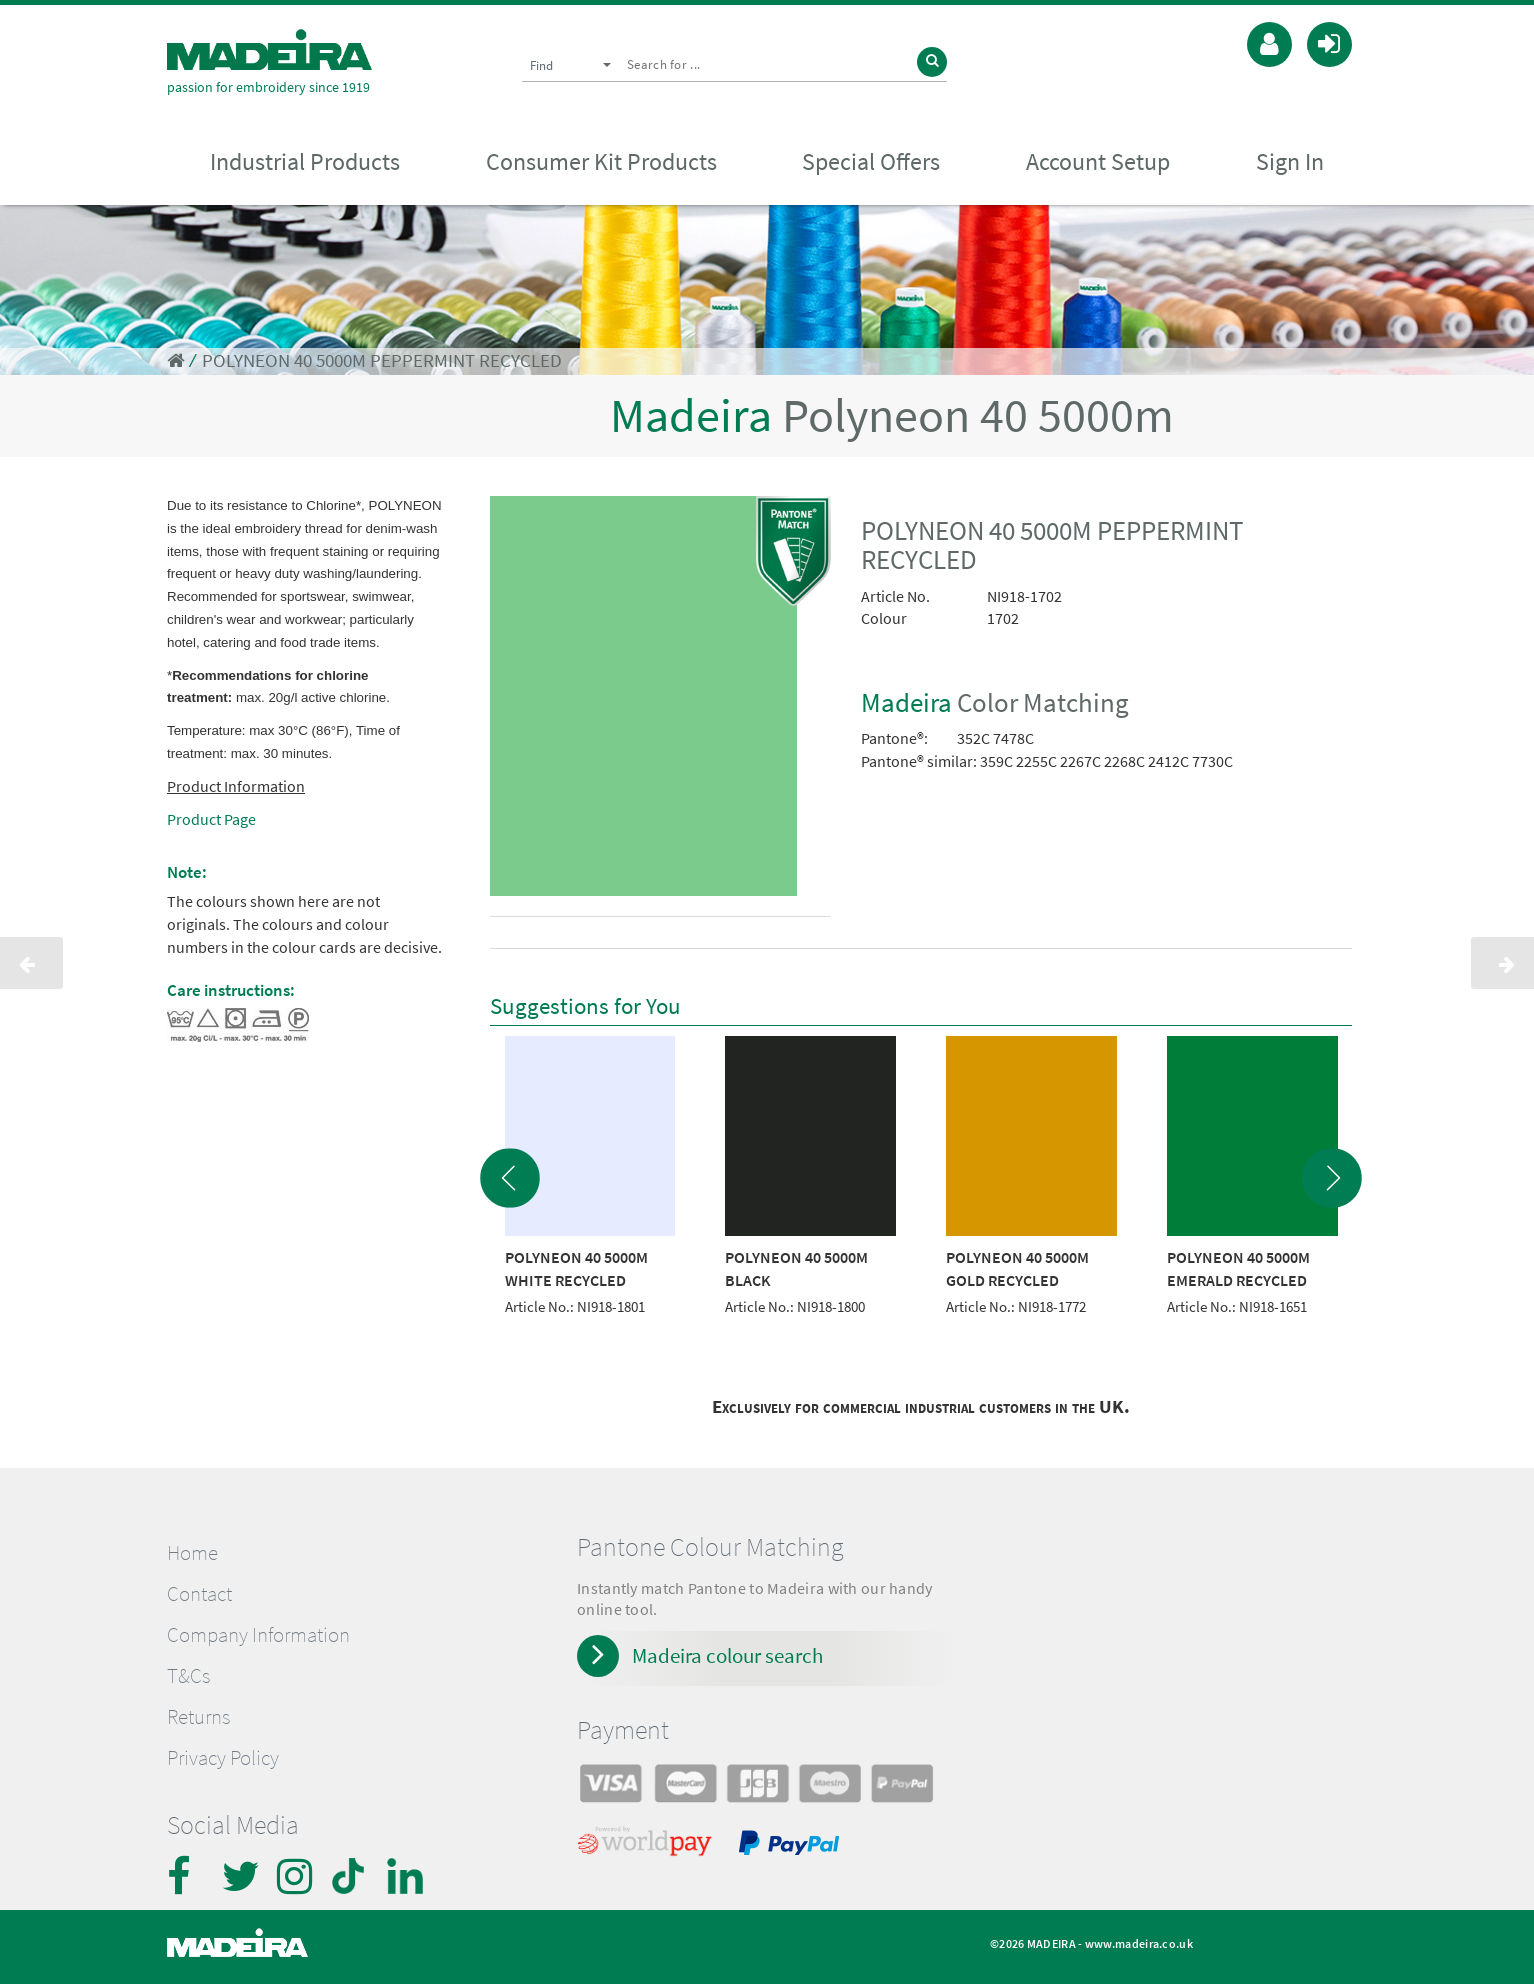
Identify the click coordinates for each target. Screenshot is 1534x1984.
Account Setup (1098, 161)
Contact (199, 1594)
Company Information (258, 1635)
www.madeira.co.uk (1139, 1943)
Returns (198, 1717)
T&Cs (188, 1676)
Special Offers (871, 161)
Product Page (211, 819)
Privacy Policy (223, 1758)
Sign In (1290, 161)
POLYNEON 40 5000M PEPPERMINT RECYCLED (382, 360)
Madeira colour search (727, 1655)
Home (192, 1553)
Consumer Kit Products (601, 161)
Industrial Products (305, 161)
